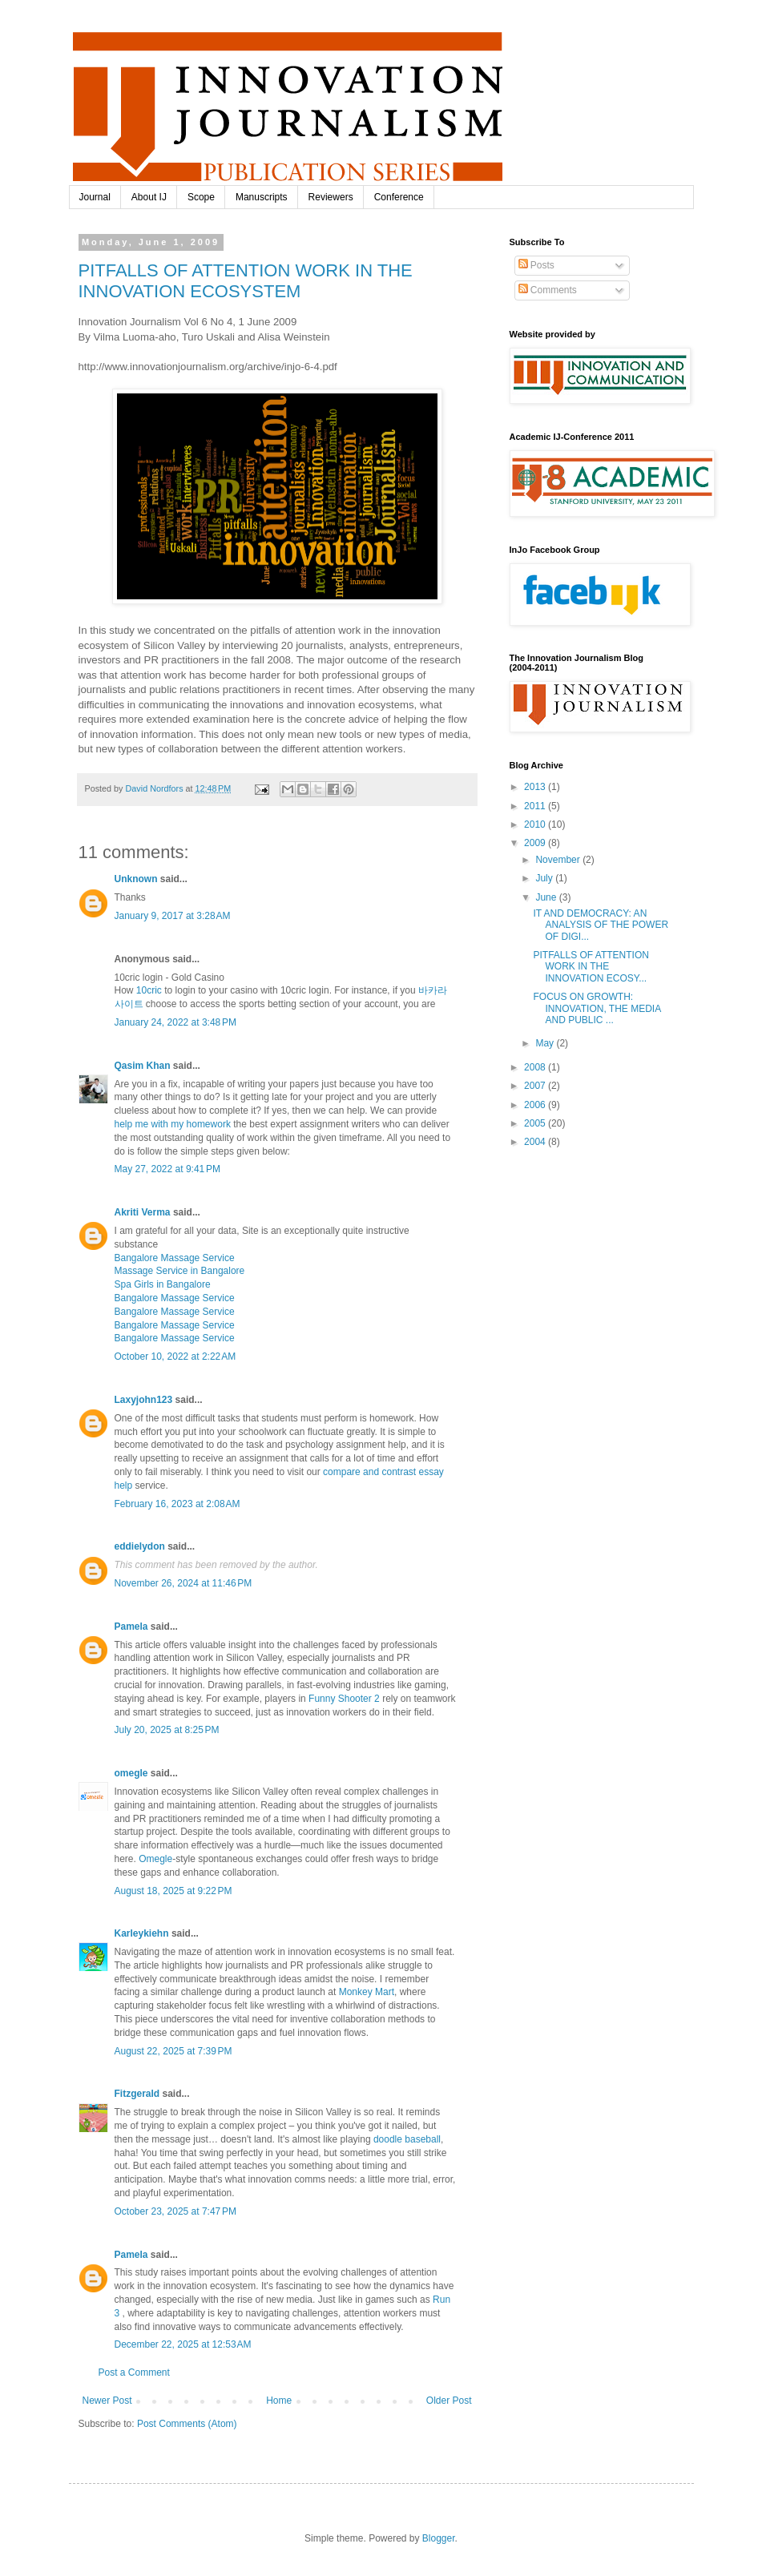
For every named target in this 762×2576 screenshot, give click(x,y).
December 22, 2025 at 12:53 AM (183, 2344)
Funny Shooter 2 (344, 1698)
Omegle (155, 1858)
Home (279, 2400)
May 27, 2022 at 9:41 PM (167, 1169)
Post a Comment (134, 2372)
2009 (536, 843)
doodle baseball (407, 2139)
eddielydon (140, 1546)
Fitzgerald (137, 2093)
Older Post (449, 2400)
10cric (149, 990)
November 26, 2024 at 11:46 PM (183, 1583)
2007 (536, 1085)
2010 (536, 824)
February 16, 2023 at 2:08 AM (177, 1504)
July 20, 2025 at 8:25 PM (167, 1729)
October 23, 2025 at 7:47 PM (175, 2211)
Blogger (438, 2538)
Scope (201, 197)
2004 (536, 1141)
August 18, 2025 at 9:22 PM (173, 1891)
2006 (536, 1105)
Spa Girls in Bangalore (163, 1284)
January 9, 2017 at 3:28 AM (173, 915)
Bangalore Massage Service (175, 1258)
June (546, 897)
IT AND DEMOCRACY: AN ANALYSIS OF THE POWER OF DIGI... (600, 925)
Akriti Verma (143, 1212)
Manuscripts (262, 197)
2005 (536, 1123)
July (545, 878)
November (559, 859)
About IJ (149, 197)
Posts (536, 265)
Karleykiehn (142, 1933)
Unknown (136, 879)
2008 (536, 1067)
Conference (399, 197)
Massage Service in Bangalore (180, 1270)
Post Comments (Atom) (187, 2423)
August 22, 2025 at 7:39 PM (173, 2051)
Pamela (131, 1626)
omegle (131, 1773)
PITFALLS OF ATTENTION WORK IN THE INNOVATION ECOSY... (590, 966)
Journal (95, 197)
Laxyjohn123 (144, 1399)
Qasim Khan (143, 1065)
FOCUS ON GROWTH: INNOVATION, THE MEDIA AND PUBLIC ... (596, 1008)
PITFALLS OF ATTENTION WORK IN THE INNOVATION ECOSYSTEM (246, 280)
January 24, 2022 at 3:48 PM (175, 1022)
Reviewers (330, 197)
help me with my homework (173, 1124)
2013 (536, 786)
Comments (547, 290)
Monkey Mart (366, 1992)
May (545, 1043)
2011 (536, 806)
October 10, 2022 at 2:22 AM (175, 1356)
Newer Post (107, 2400)
